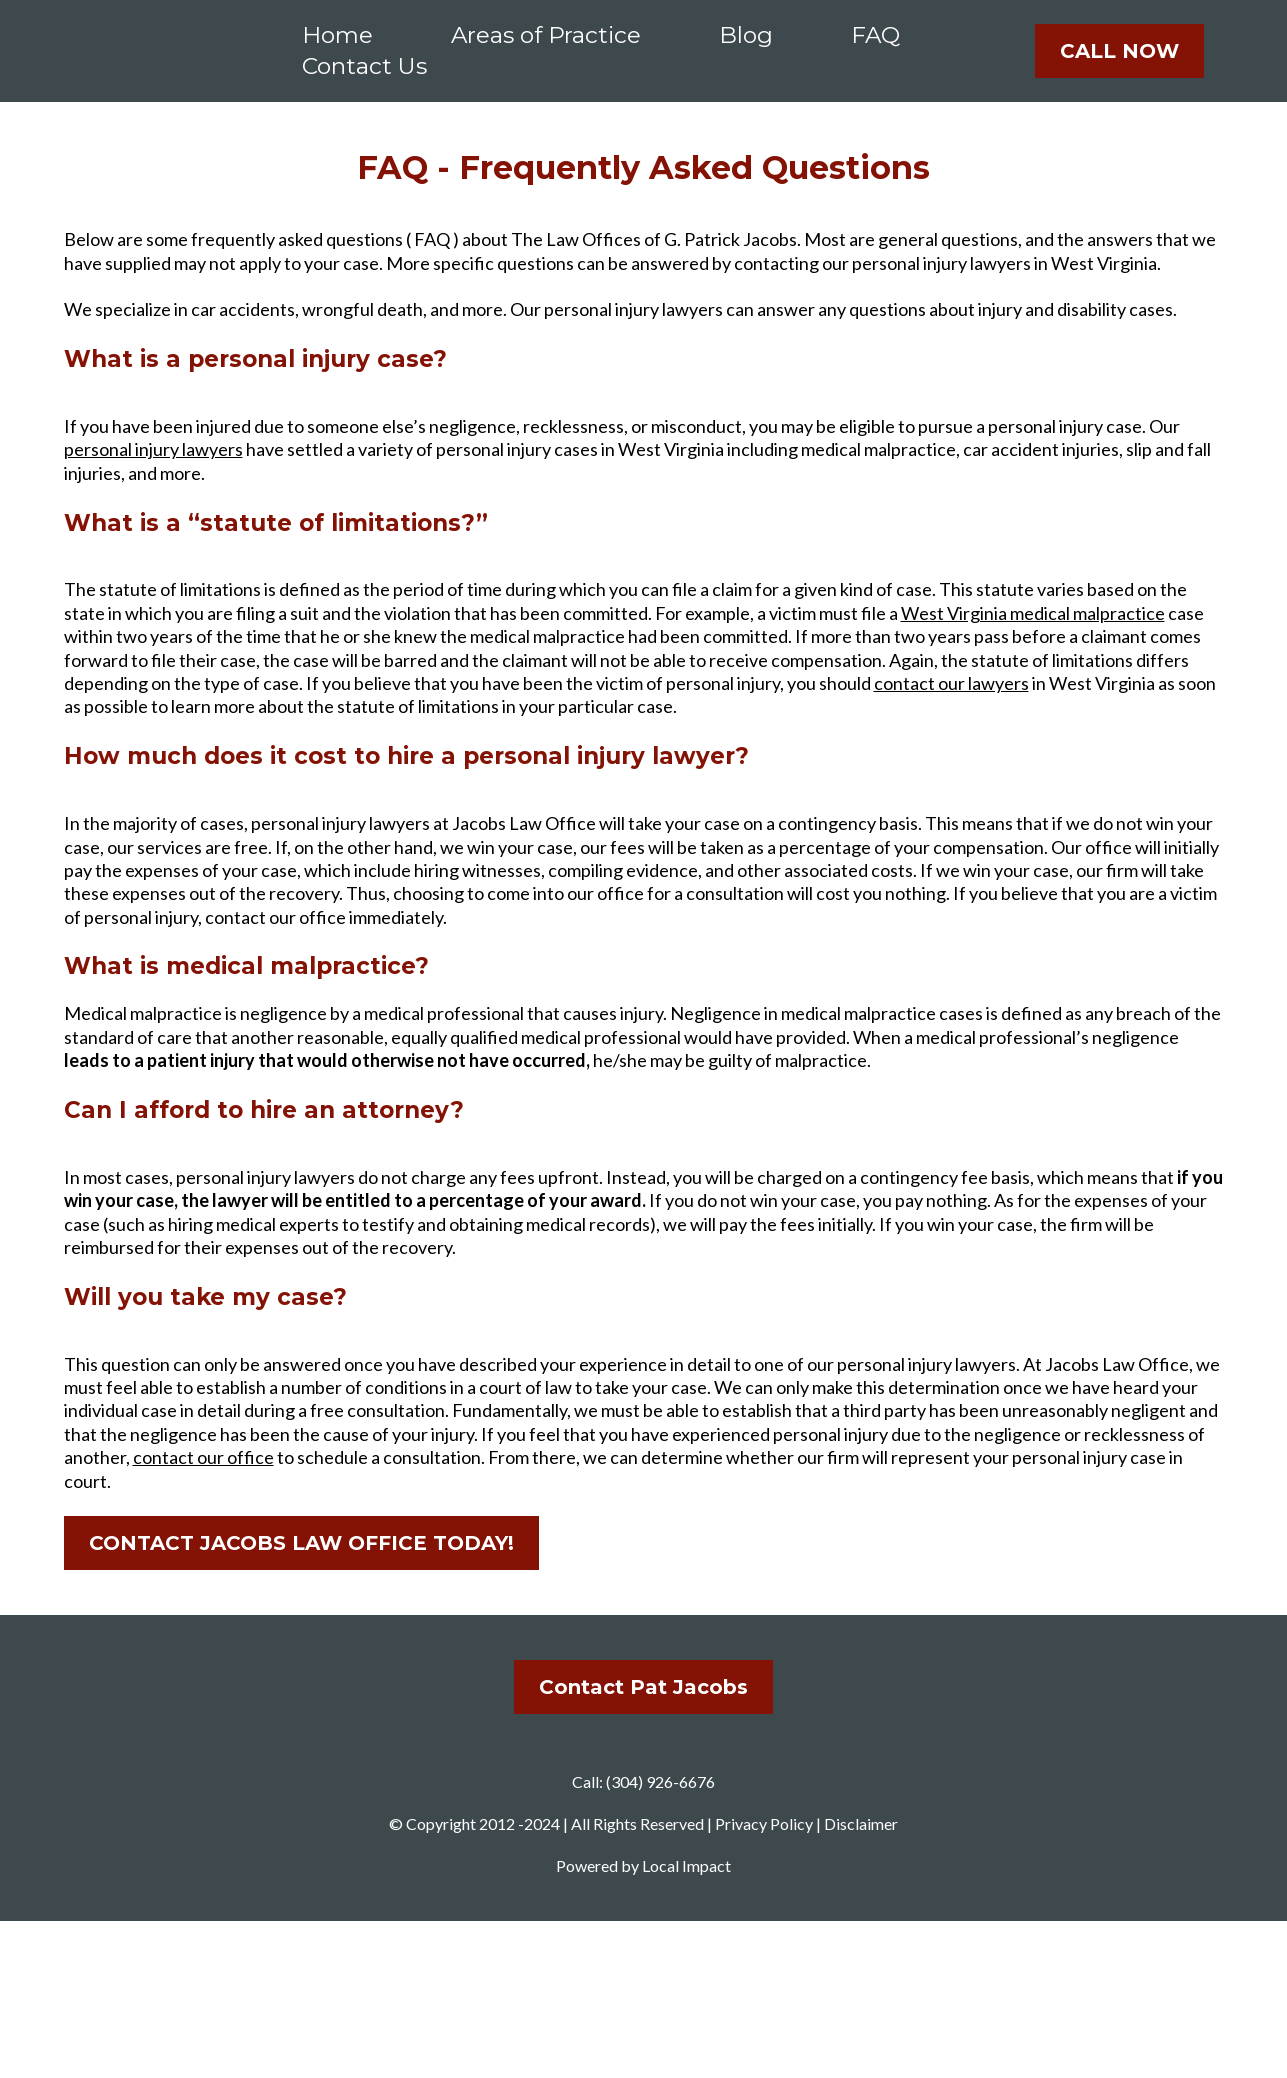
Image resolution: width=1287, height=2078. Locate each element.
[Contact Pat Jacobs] (643, 1712)
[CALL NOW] (1119, 63)
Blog (746, 47)
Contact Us (364, 78)
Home (337, 47)
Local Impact (686, 2021)
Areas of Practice (546, 47)
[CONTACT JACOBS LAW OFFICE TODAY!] (301, 1568)
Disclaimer (861, 1980)
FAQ (875, 47)
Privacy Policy (764, 1980)
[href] (644, 1854)
